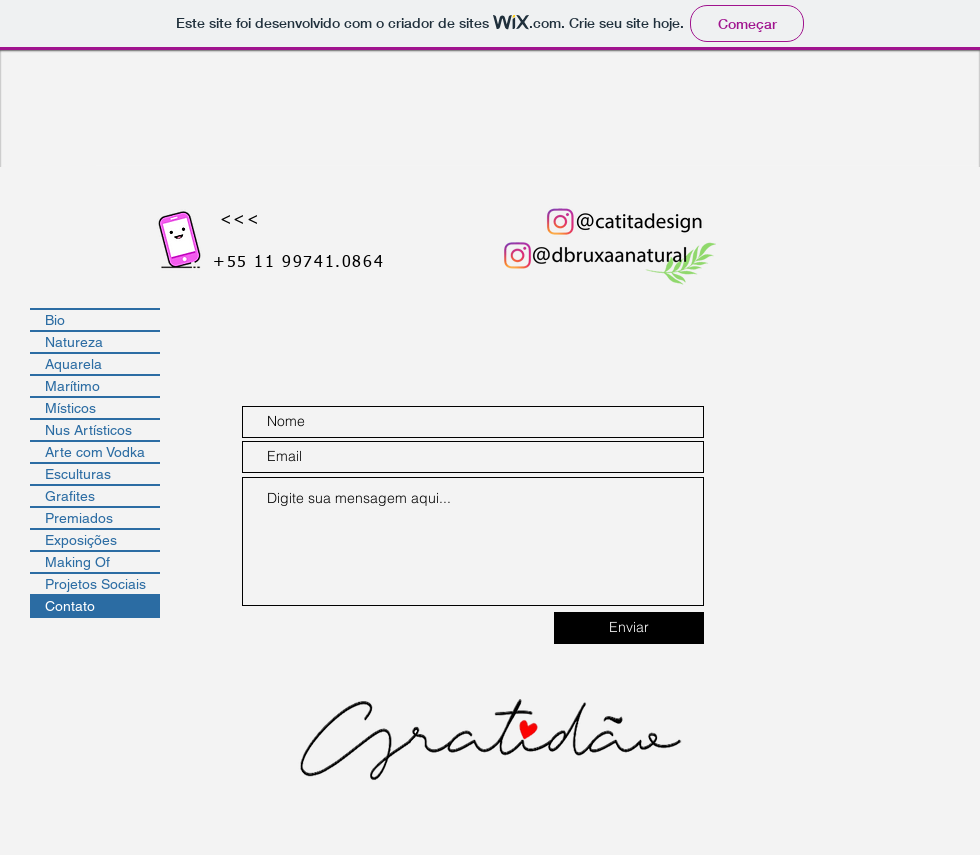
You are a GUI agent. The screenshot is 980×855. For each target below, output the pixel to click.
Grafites (70, 496)
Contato (70, 606)
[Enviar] (629, 628)
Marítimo (72, 386)
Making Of (77, 562)
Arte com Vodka (95, 452)
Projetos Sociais (95, 584)
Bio (55, 320)
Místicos (70, 408)
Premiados (79, 518)
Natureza (74, 342)
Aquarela (73, 364)
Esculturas (78, 474)
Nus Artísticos (88, 430)
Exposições (81, 540)
